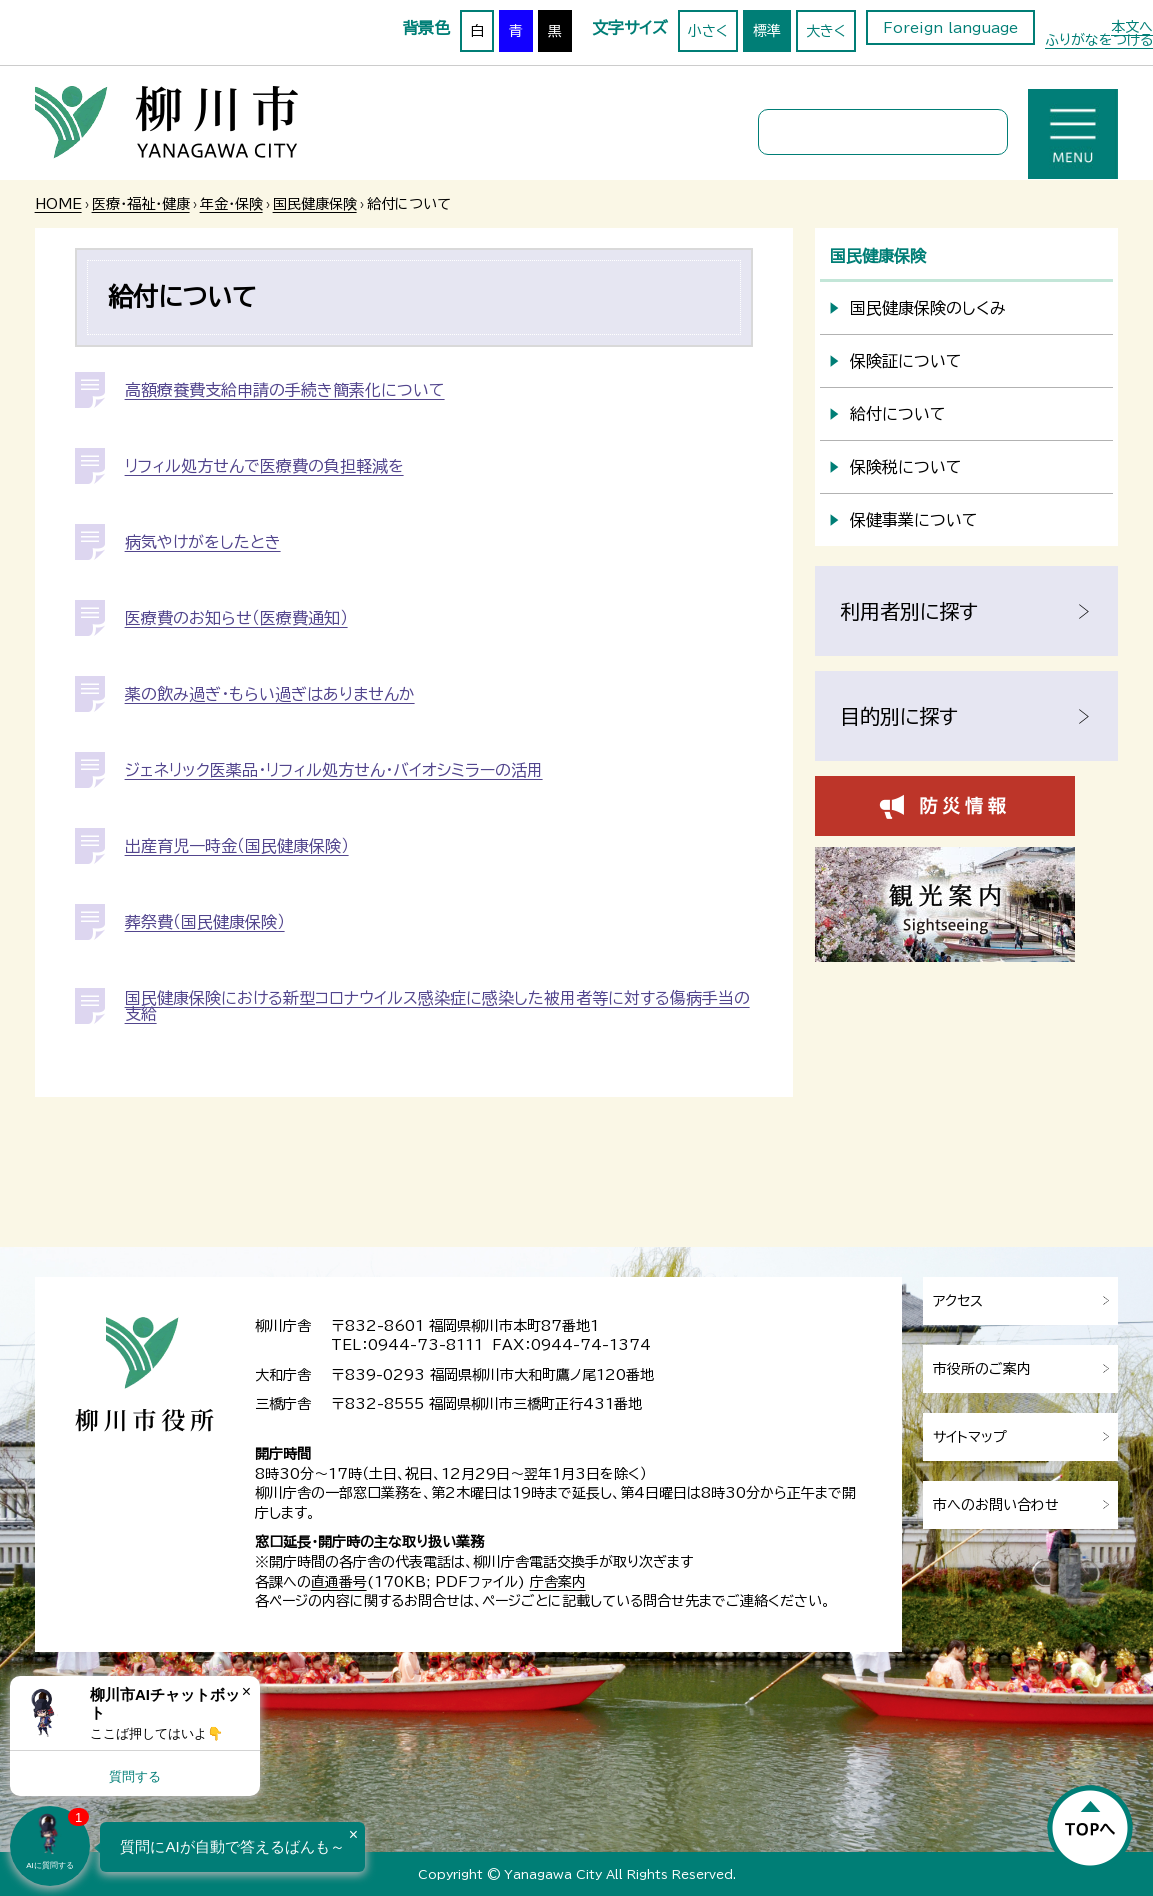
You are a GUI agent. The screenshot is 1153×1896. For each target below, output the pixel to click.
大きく (826, 31)
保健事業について (914, 520)
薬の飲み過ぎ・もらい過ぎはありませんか (270, 694)
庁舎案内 (558, 1582)
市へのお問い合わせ (996, 1505)
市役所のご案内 (982, 1369)
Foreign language (950, 28)
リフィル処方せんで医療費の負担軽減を (264, 466)
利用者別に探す (909, 611)
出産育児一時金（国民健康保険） (237, 846)
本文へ (1132, 27)
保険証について (906, 361)
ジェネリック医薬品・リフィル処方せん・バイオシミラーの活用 (334, 770)
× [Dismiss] (246, 1691)
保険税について (906, 467)
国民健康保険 (315, 204)
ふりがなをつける (1099, 40)
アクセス (958, 1301)
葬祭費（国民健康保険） (205, 922)
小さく (708, 31)
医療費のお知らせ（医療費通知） (236, 618)
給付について (898, 414)
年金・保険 (231, 204)
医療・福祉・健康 (141, 204)
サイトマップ (970, 1437)
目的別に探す (899, 716)
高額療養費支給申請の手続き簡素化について (285, 390)
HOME (58, 204)
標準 (767, 31)
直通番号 (339, 1582)
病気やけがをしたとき (203, 542)
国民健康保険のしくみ (928, 308)
